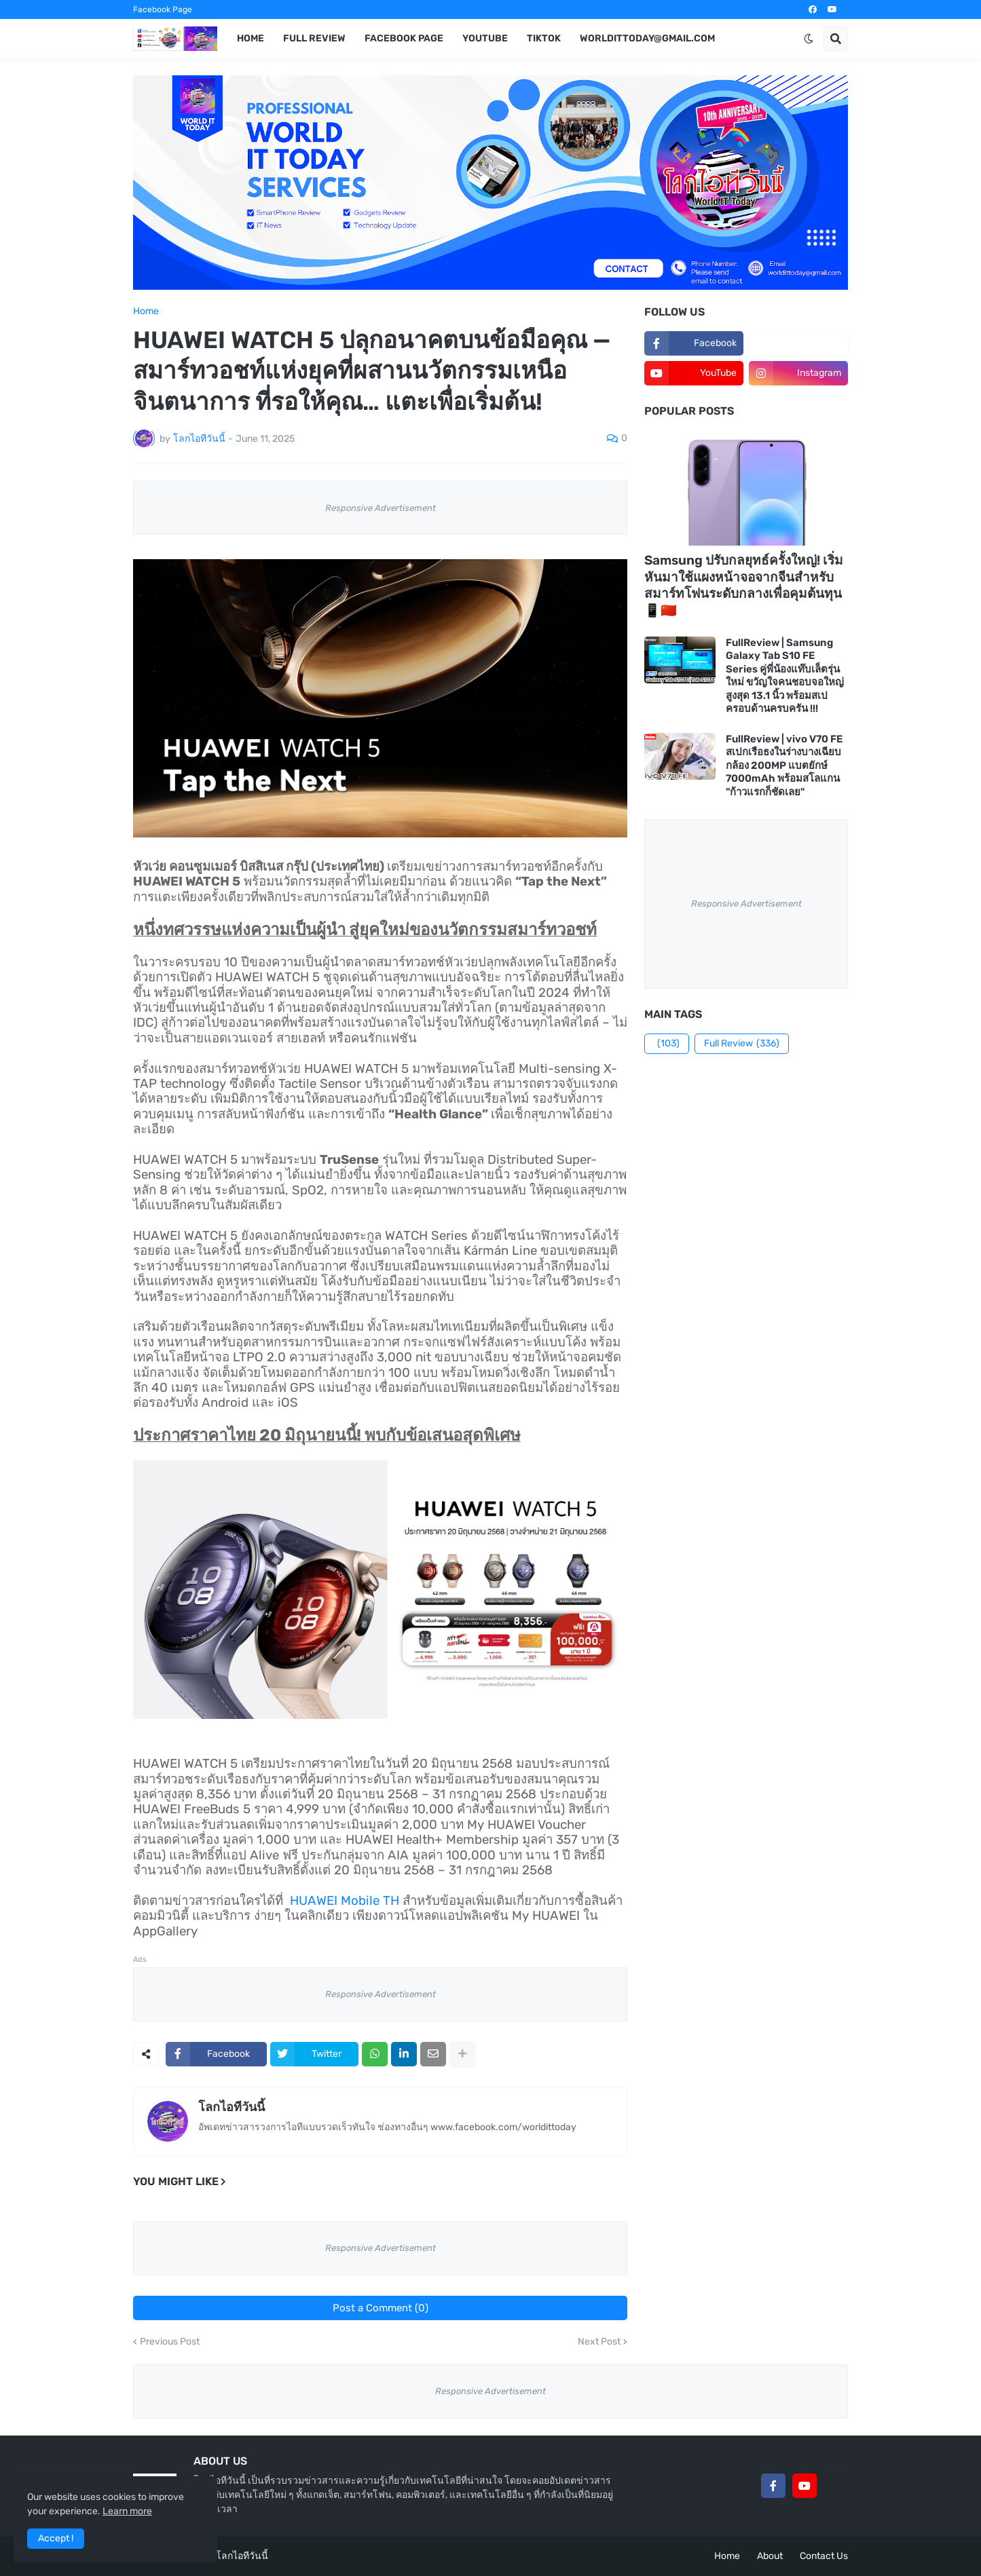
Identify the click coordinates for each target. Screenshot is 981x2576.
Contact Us (824, 2556)
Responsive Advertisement (380, 508)
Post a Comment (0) (380, 2308)
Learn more (127, 2511)
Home (146, 311)
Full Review (741, 1043)
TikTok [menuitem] (544, 38)
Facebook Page (162, 9)
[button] (808, 38)
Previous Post (170, 2342)
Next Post (599, 2342)
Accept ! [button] (55, 2538)
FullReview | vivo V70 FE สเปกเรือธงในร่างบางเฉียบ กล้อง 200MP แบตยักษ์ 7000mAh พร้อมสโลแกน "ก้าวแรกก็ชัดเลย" (784, 765)
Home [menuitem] (250, 38)
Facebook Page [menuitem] (404, 38)
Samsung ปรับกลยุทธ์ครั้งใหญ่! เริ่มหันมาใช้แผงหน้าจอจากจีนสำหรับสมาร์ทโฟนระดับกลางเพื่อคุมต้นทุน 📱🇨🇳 (743, 585)
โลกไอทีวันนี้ (231, 2107)
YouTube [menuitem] (485, 38)
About (770, 2556)
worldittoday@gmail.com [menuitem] (647, 38)
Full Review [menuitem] (314, 38)
